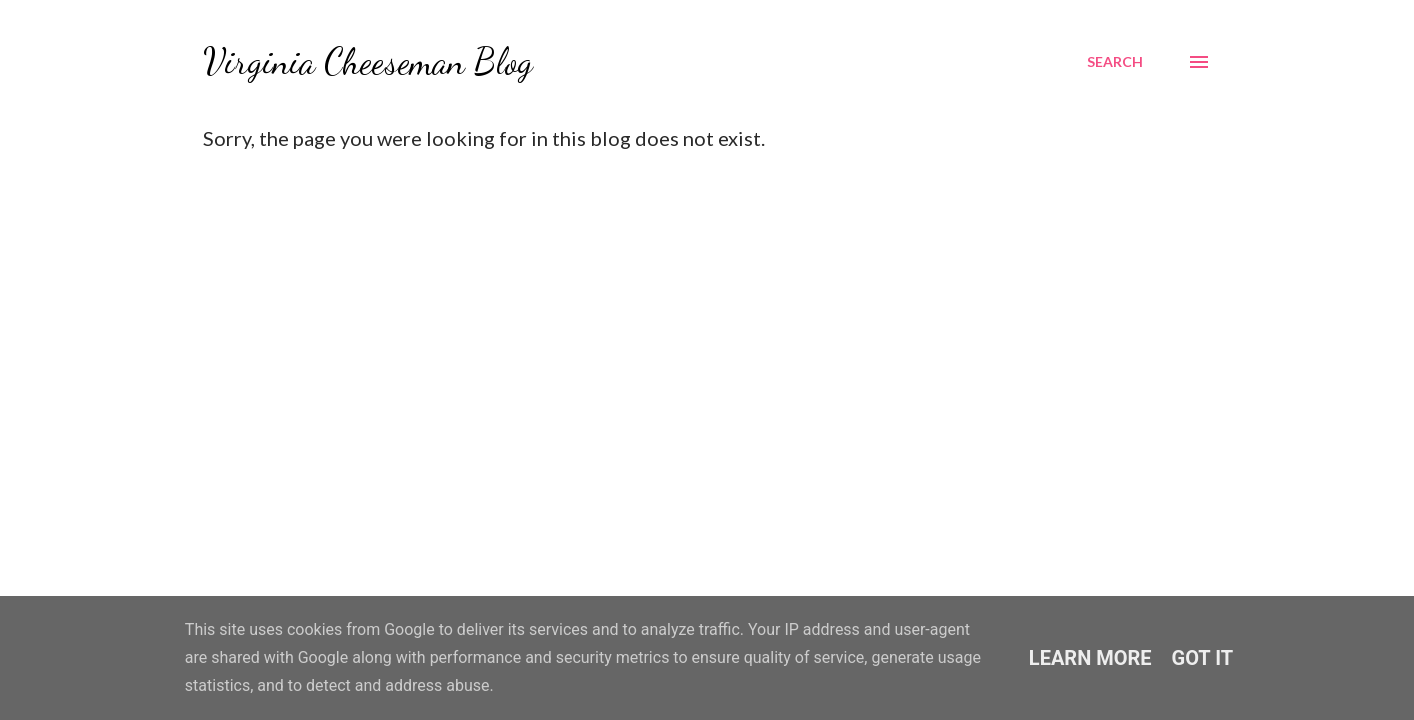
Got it (1203, 658)
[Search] (1115, 62)
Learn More (1090, 658)
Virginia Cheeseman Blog (368, 61)
